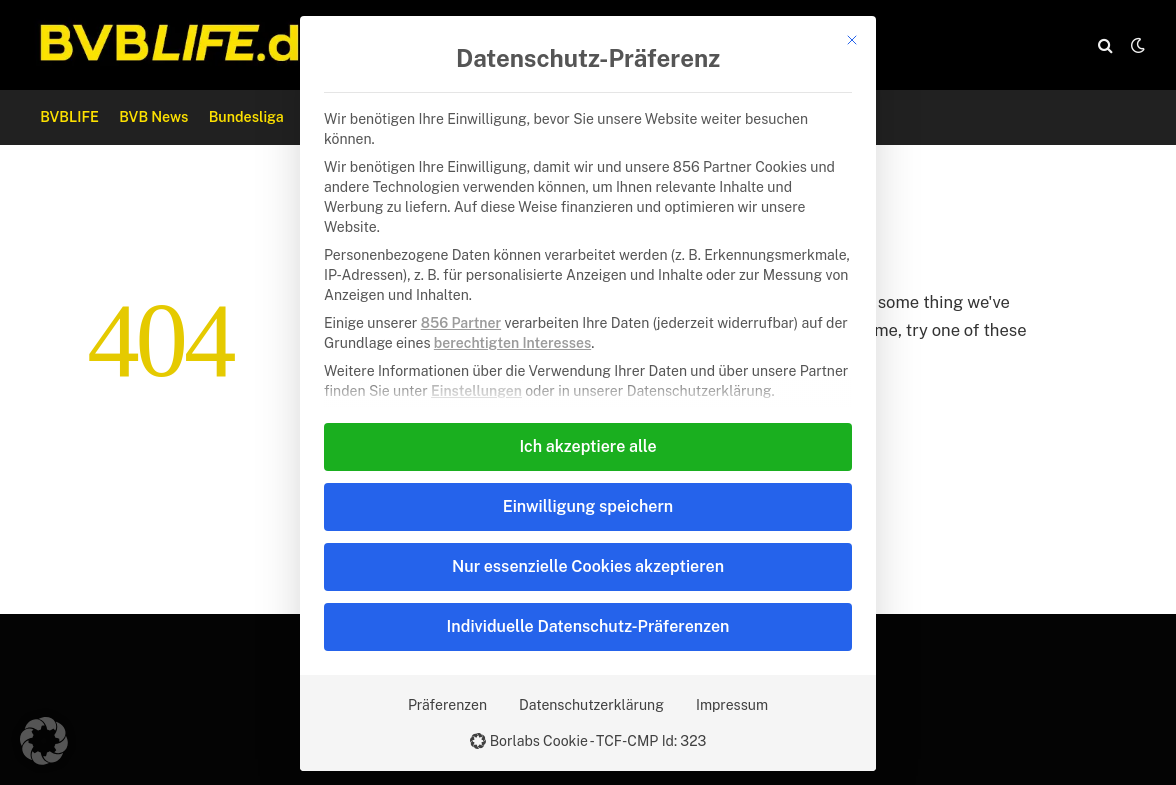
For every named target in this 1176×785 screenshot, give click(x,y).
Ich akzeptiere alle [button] (587, 446)
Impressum (732, 705)
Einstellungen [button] (476, 391)
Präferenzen (447, 705)
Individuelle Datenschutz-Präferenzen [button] (588, 626)
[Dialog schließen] (852, 40)
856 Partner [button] (461, 323)
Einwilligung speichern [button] (588, 506)
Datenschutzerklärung (591, 705)
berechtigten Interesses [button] (512, 343)
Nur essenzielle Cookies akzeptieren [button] (588, 566)
